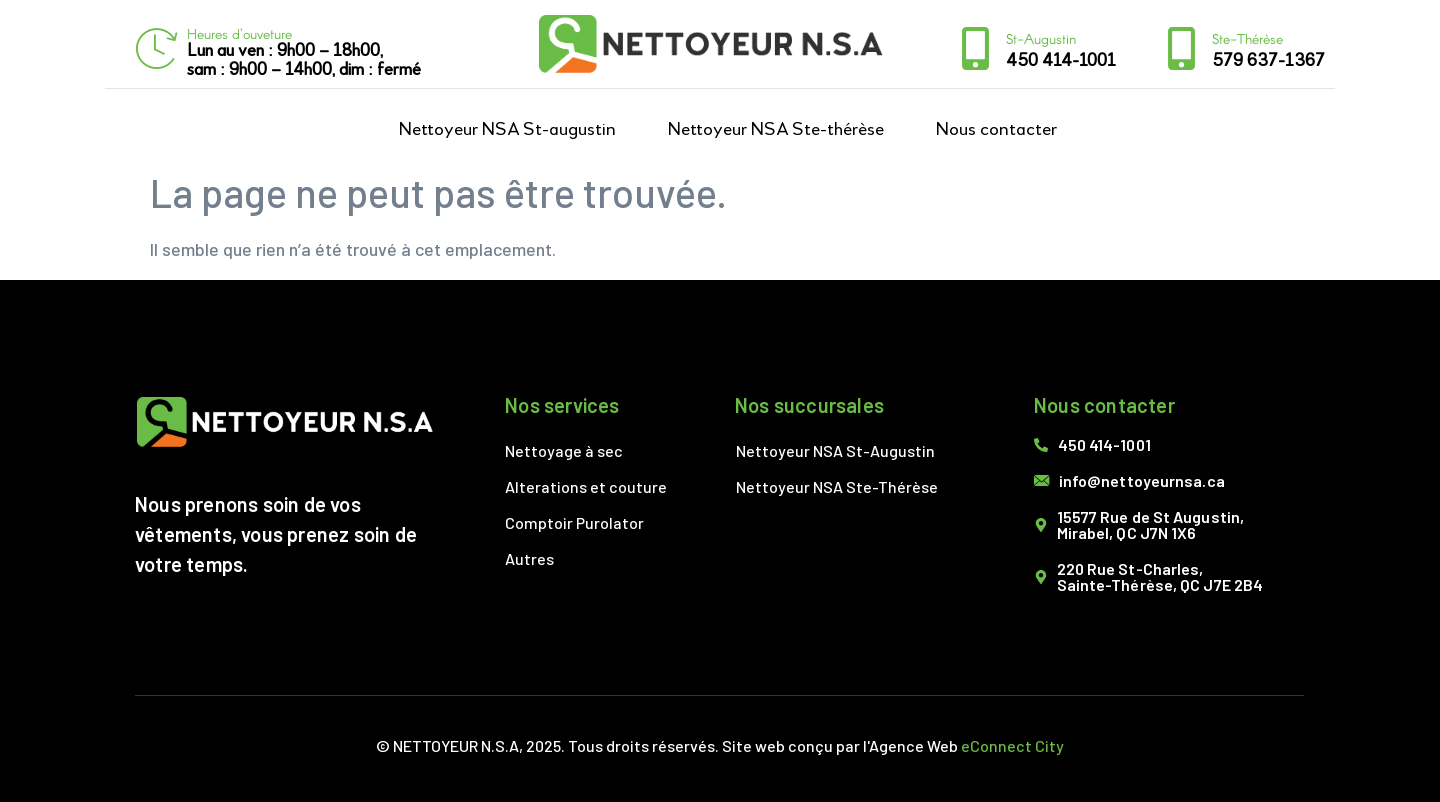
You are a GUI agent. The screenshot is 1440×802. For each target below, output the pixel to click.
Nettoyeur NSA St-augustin (507, 129)
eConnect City (1012, 745)
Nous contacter (996, 129)
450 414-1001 (1061, 61)
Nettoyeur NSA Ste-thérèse (776, 129)
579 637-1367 (1268, 61)
